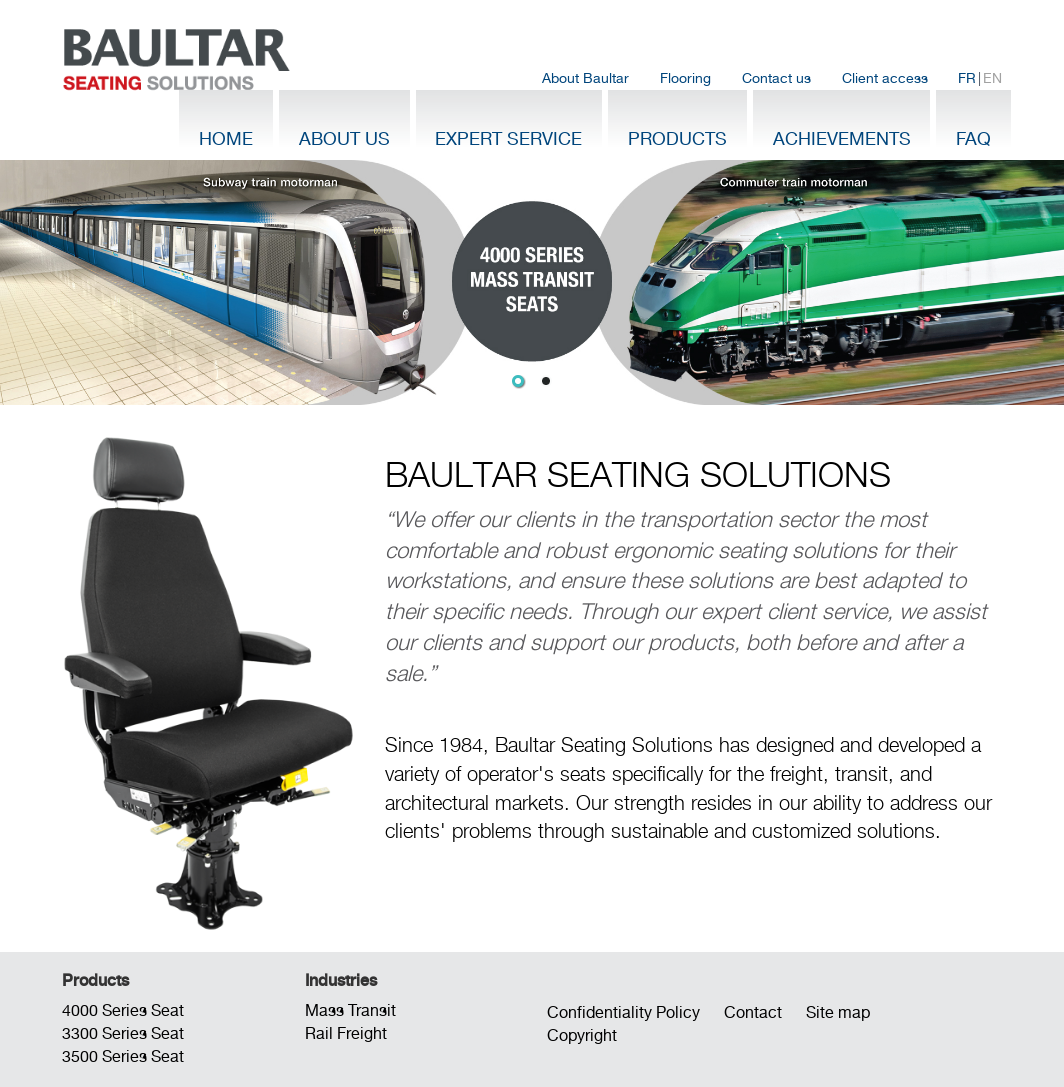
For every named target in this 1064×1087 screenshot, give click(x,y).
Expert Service (508, 138)
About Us (344, 138)
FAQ (973, 138)
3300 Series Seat (123, 1033)
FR (967, 78)
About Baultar (585, 78)
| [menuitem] (980, 78)
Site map (838, 1012)
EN (992, 78)
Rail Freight (346, 1033)
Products (677, 138)
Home (226, 138)
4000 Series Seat (123, 1010)
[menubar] (772, 78)
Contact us (776, 78)
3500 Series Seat (123, 1056)
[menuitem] (586, 78)
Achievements (842, 138)
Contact (753, 1012)
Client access (885, 78)
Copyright (582, 1035)
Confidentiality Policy (623, 1012)
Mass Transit (350, 1010)
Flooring (685, 78)
